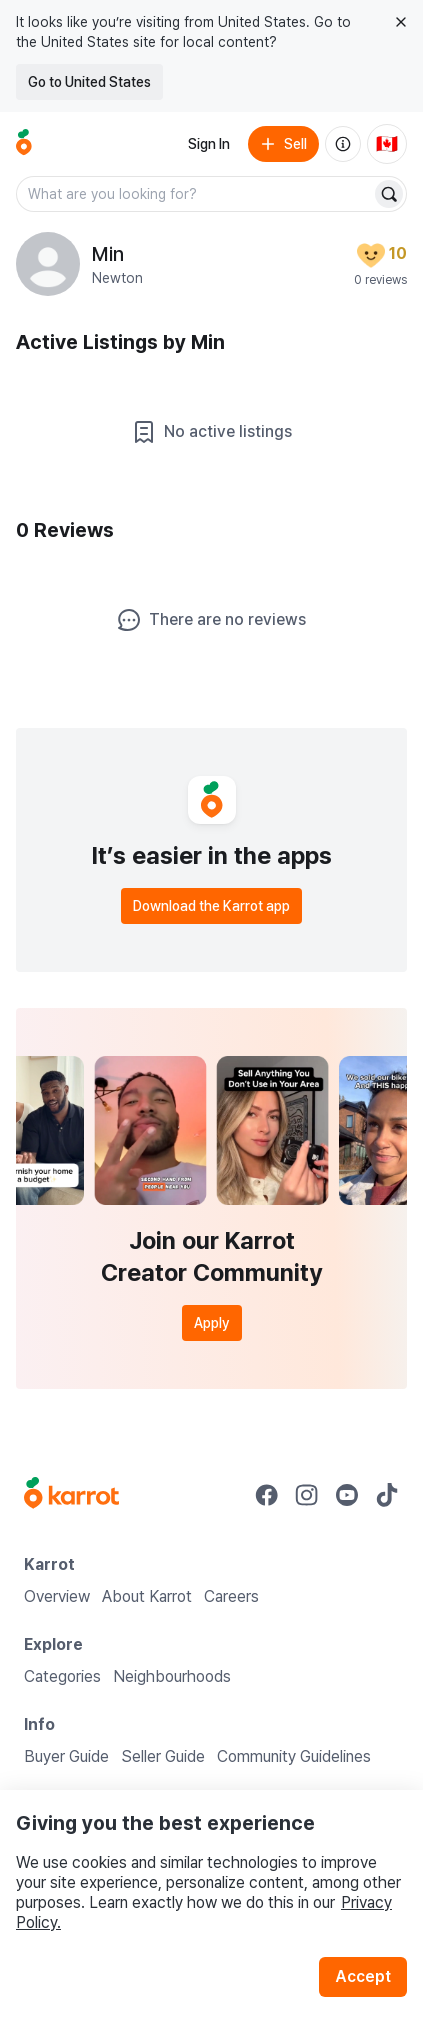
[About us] (343, 144)
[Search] (389, 194)
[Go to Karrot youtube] (347, 1495)
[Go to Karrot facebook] (267, 1495)
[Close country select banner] (401, 22)
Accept (363, 1976)
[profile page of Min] (48, 264)
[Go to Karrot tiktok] (387, 1495)
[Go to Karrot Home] (71, 1495)
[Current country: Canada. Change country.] (387, 144)
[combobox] (195, 194)
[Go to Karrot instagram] (307, 1495)
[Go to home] (24, 144)
